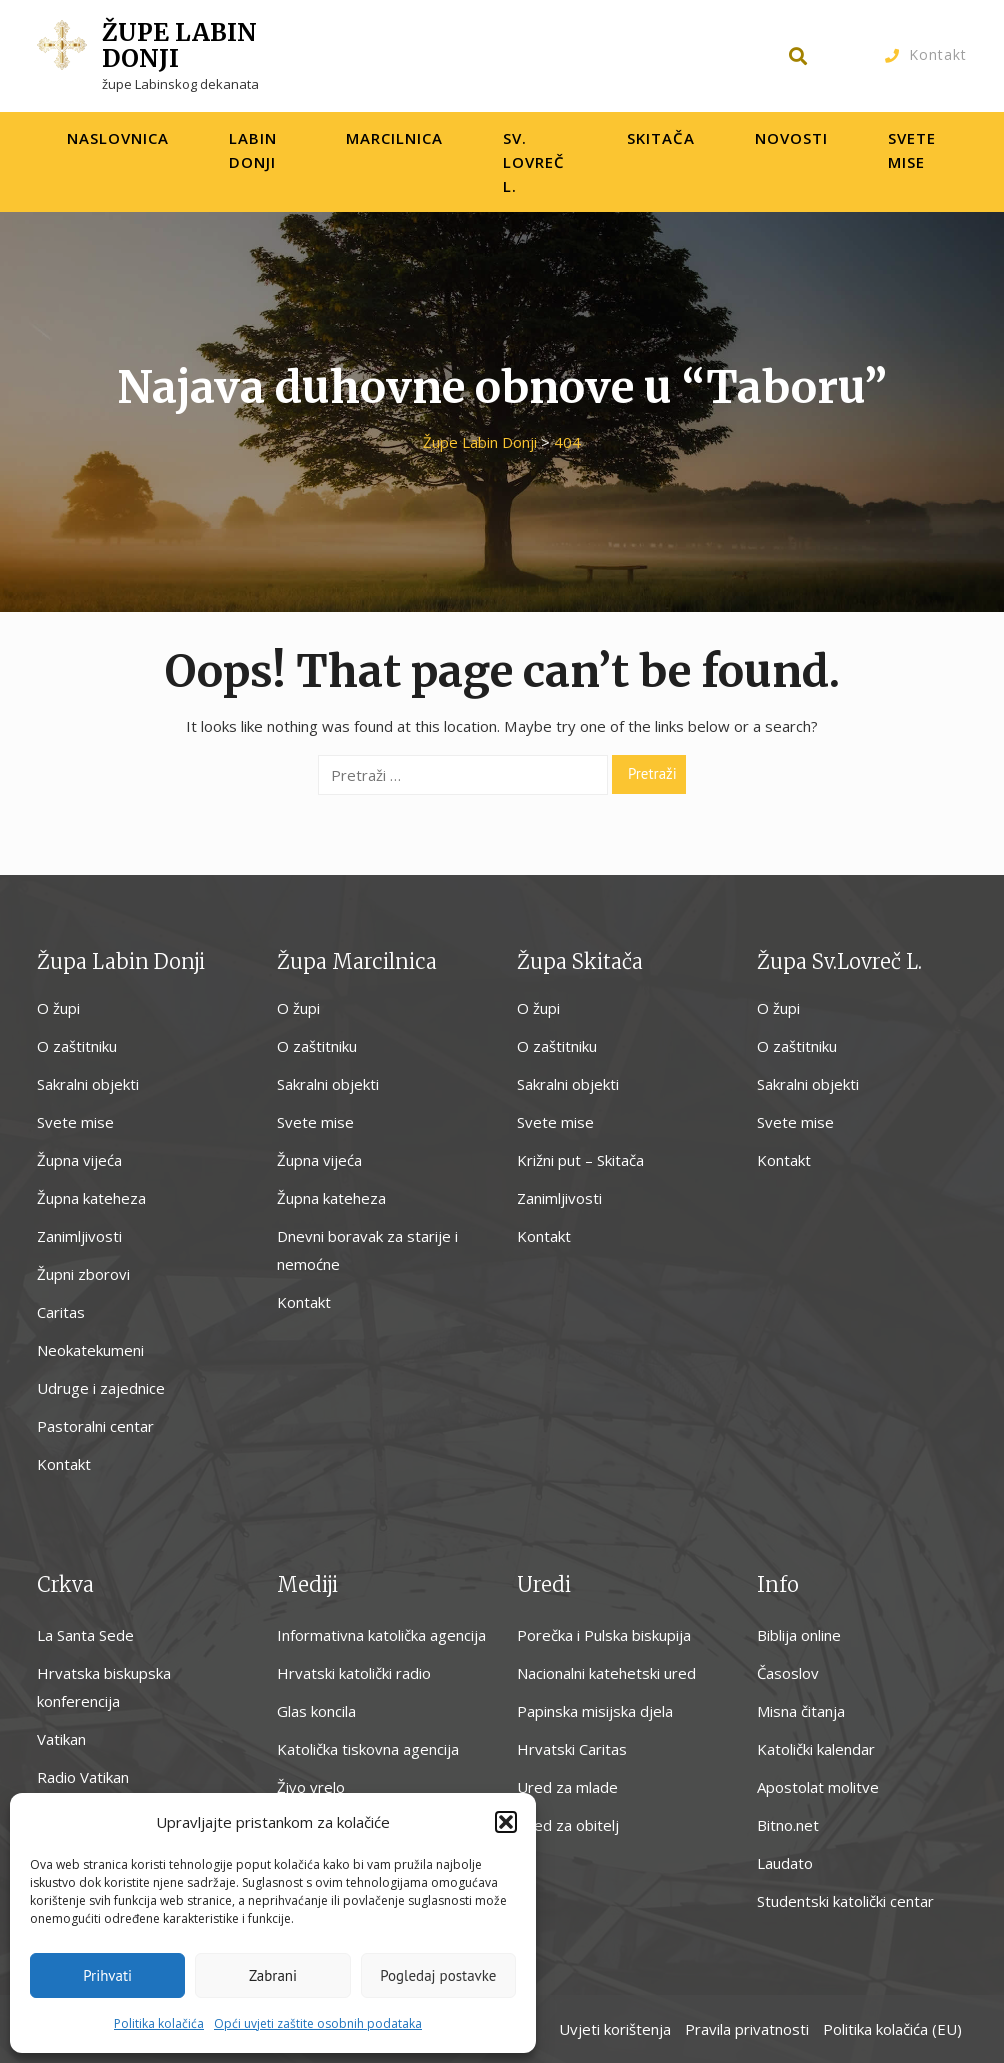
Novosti (791, 138)
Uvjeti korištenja (615, 2029)
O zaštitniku (77, 1046)
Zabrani (273, 1975)
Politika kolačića (159, 2023)
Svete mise (75, 1122)
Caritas (61, 1312)
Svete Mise (912, 150)
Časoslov (788, 1673)
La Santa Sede (85, 1635)
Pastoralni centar (95, 1426)
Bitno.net (788, 1825)
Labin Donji (253, 150)
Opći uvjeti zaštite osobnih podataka (318, 2023)
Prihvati (107, 1975)
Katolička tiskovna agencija (368, 1749)
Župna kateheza (91, 1198)
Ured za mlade (567, 1787)
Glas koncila (316, 1711)
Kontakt (938, 54)
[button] (506, 1822)
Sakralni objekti (88, 1084)
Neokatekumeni (90, 1350)
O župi (58, 1008)
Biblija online (799, 1635)
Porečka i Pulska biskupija (604, 1635)
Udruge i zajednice (101, 1388)
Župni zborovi (83, 1274)
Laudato (785, 1863)
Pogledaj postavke (438, 1975)
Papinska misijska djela (595, 1711)
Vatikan (61, 1739)
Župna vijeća (79, 1160)
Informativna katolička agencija (381, 1635)
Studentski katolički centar (845, 1901)
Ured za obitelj (568, 1825)
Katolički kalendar (816, 1749)
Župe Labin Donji (179, 45)
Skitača (661, 138)
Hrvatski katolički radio (354, 1673)
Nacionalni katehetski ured (606, 1673)
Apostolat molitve (818, 1787)
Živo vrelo (311, 1787)
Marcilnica (394, 138)
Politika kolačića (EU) (892, 2029)
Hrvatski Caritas (572, 1749)
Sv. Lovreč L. (534, 162)
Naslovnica (118, 138)
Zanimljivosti (79, 1236)
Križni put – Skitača (580, 1160)
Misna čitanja (801, 1711)
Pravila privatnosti (747, 2029)
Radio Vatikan (83, 1777)
